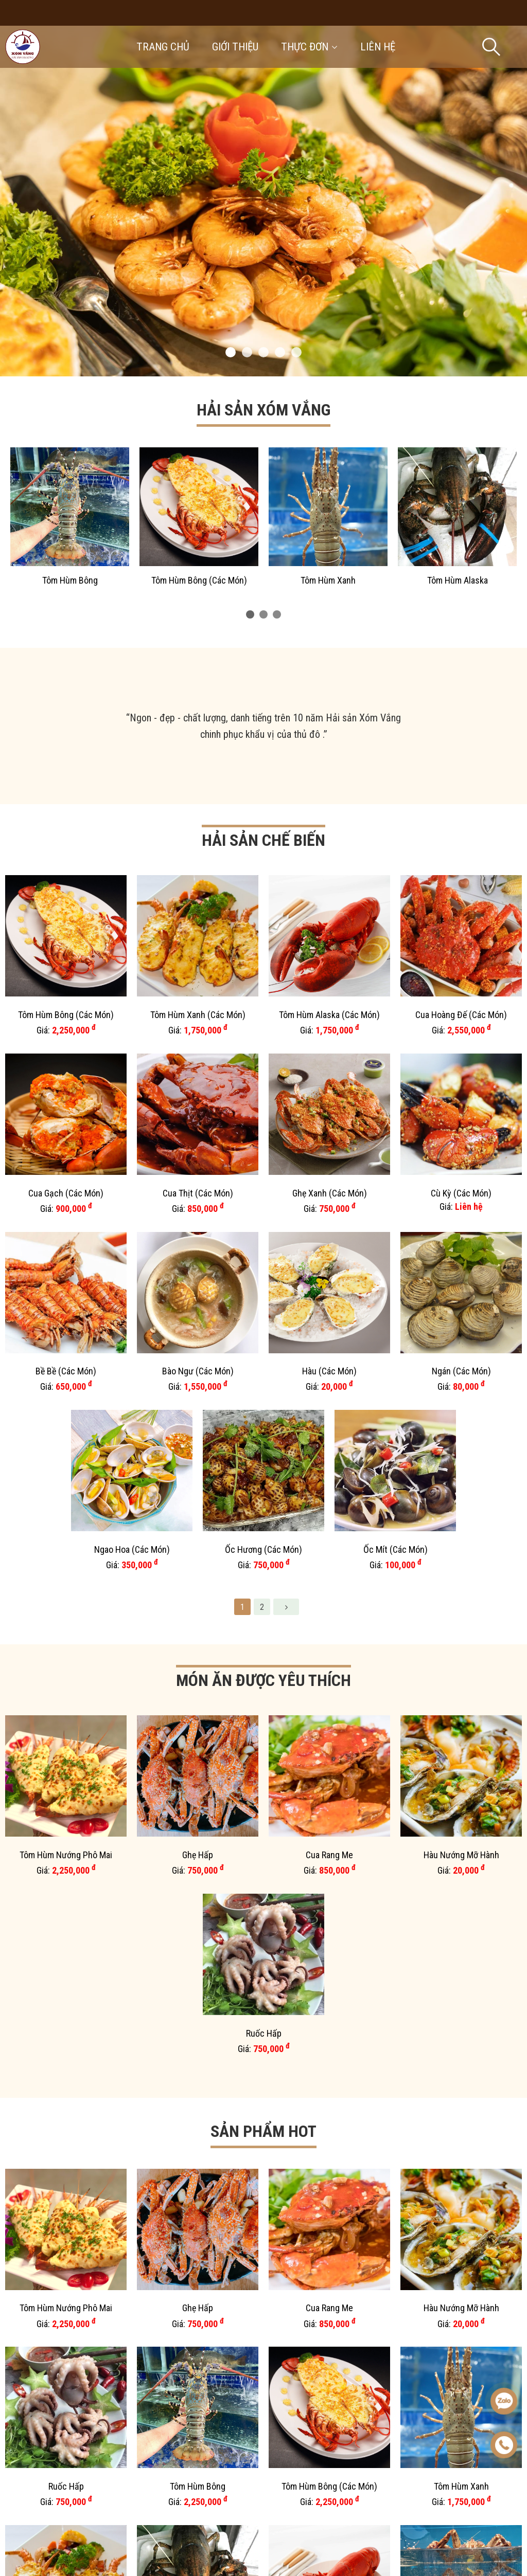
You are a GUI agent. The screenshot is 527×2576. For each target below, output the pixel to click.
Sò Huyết (395, 2083)
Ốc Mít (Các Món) (395, 1101)
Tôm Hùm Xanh (328, 580)
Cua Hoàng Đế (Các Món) (461, 902)
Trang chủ (162, 47)
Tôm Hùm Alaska (457, 580)
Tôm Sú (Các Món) (329, 1951)
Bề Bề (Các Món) (66, 1034)
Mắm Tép (198, 2016)
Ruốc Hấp (264, 1360)
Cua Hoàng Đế (461, 1655)
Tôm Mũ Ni (132, 2083)
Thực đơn (309, 47)
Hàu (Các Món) (329, 1034)
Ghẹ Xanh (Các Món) (329, 969)
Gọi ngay (75, 2534)
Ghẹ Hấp (197, 1294)
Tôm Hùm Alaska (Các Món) (329, 902)
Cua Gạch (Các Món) (65, 969)
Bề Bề (66, 2016)
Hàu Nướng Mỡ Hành (461, 1294)
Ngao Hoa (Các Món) (132, 1101)
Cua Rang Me (329, 1294)
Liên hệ (377, 47)
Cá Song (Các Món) (461, 1884)
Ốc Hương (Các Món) (263, 1101)
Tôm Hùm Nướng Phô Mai (66, 1294)
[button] (230, 352)
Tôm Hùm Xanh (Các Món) (197, 902)
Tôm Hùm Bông (70, 580)
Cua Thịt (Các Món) (198, 969)
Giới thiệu (235, 47)
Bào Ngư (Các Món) (198, 1034)
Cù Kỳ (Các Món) (461, 969)
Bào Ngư (198, 1951)
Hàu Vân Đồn (66, 1884)
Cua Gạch (263, 1721)
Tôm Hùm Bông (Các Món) (199, 580)
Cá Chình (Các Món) (329, 2016)
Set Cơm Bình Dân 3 (66, 1951)
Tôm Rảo (461, 1951)
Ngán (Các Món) (461, 1034)
